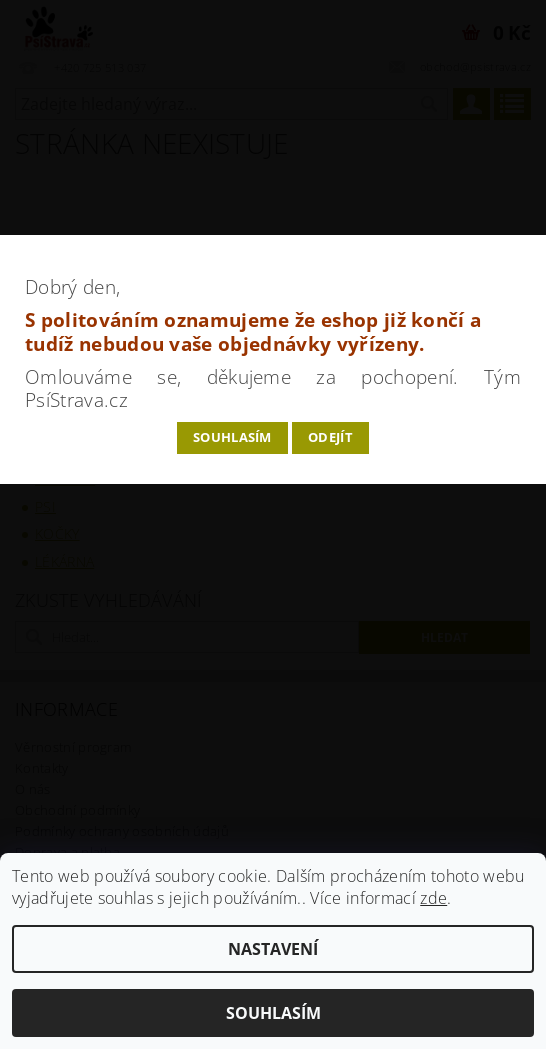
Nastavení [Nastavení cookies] (273, 949)
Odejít (330, 437)
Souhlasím (232, 437)
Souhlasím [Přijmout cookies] (273, 1013)
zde (433, 898)
